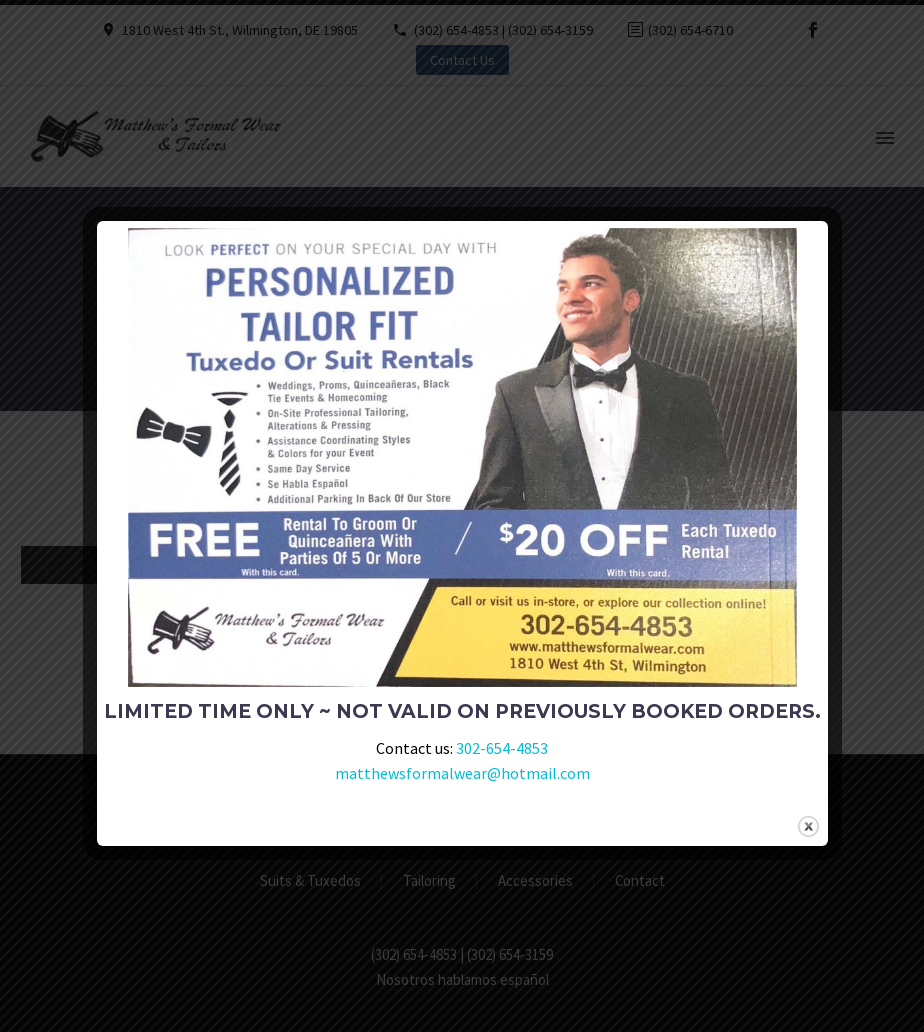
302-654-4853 (502, 748)
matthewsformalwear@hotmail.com (462, 773)
